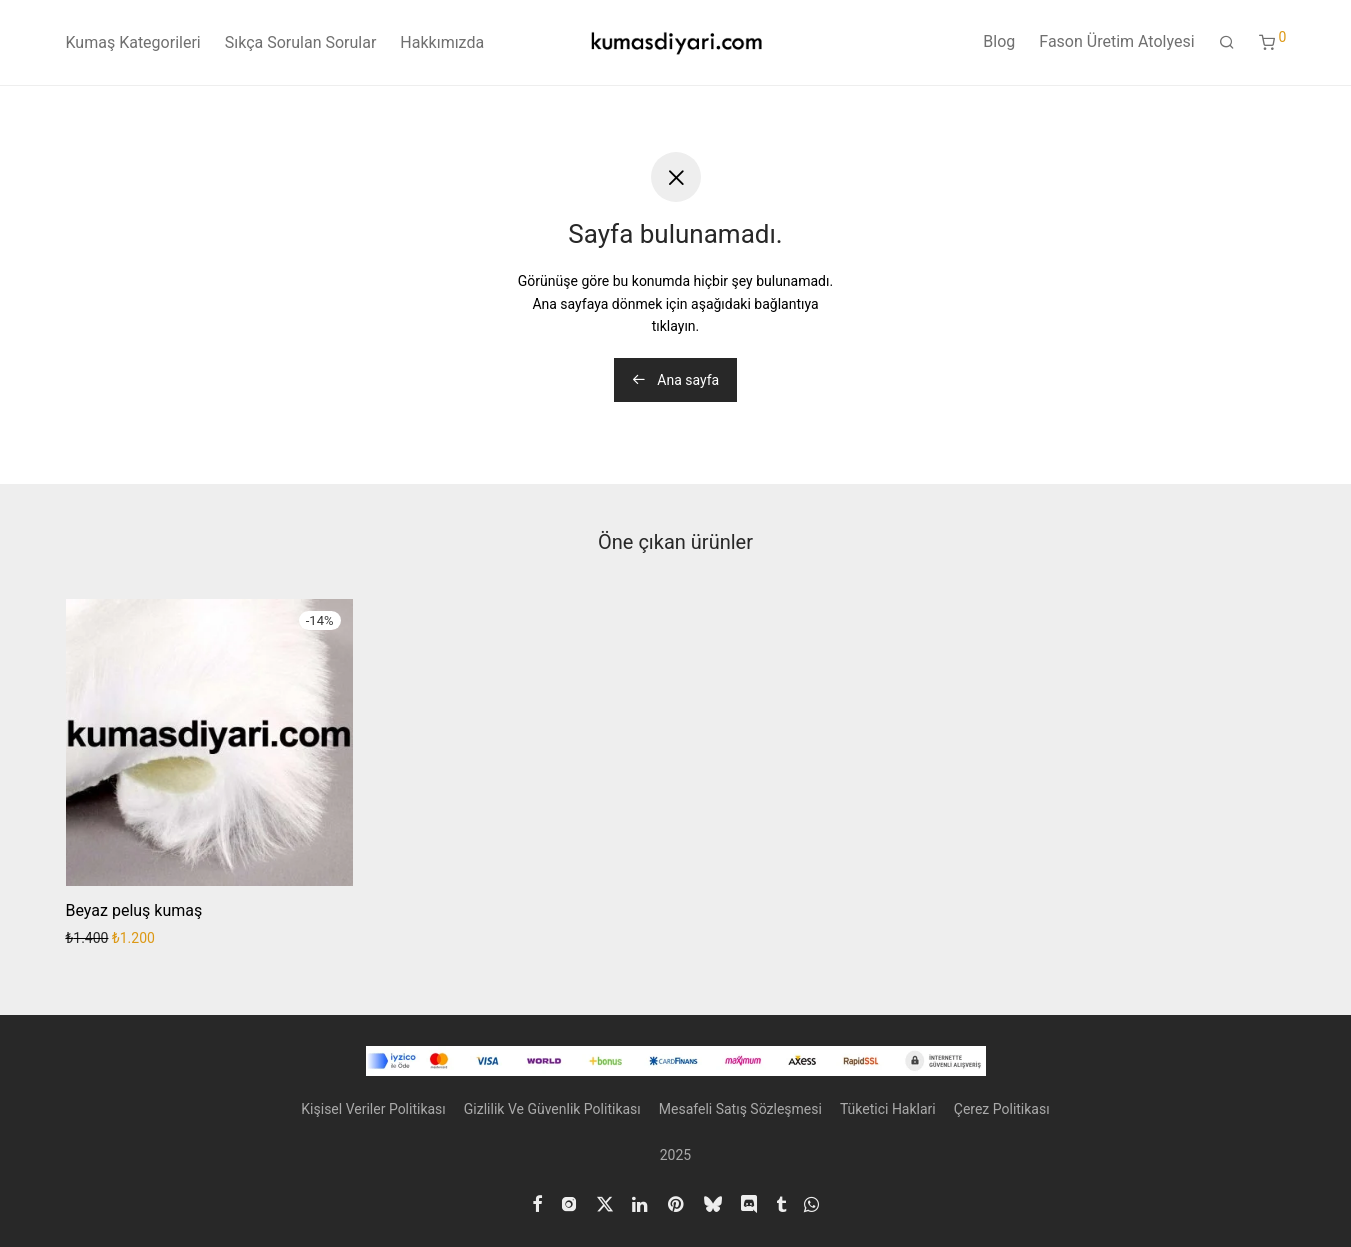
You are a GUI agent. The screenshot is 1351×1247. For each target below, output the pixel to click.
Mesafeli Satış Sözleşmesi (740, 1109)
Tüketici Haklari (888, 1109)
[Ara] (1227, 43)
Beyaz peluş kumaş (134, 910)
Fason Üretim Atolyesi (1116, 41)
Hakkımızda (442, 42)
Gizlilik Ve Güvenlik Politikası (552, 1109)
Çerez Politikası (1002, 1109)
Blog (999, 41)
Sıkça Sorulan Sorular (301, 42)
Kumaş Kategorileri (133, 42)
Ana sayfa (675, 380)
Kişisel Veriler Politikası (373, 1109)
